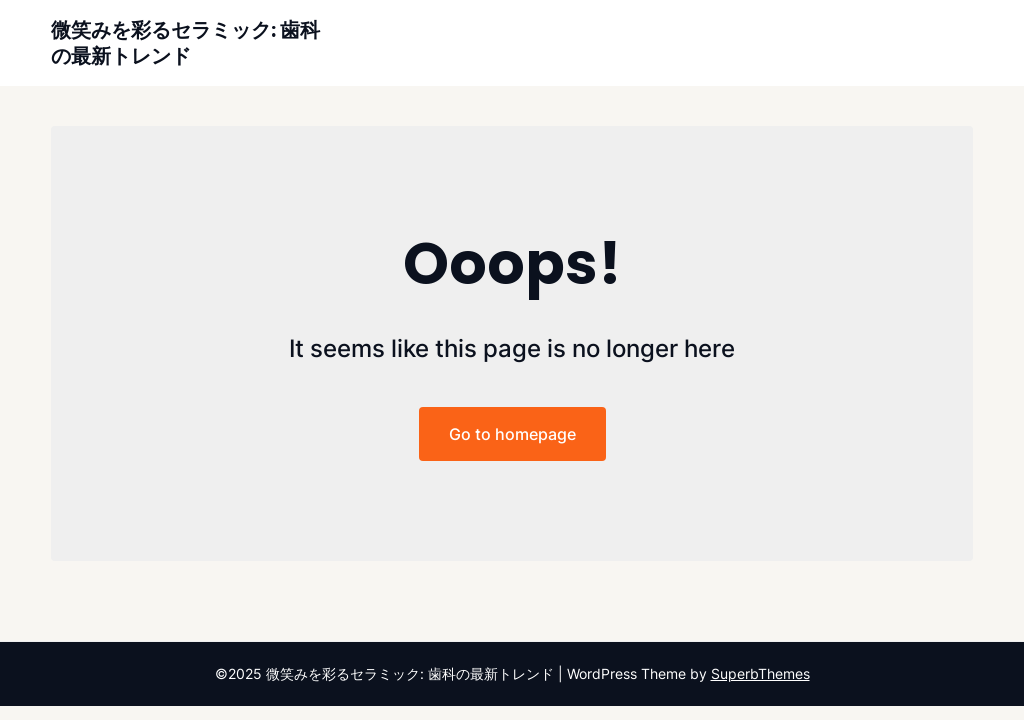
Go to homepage (512, 434)
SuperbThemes (760, 673)
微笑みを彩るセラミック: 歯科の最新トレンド (185, 43)
